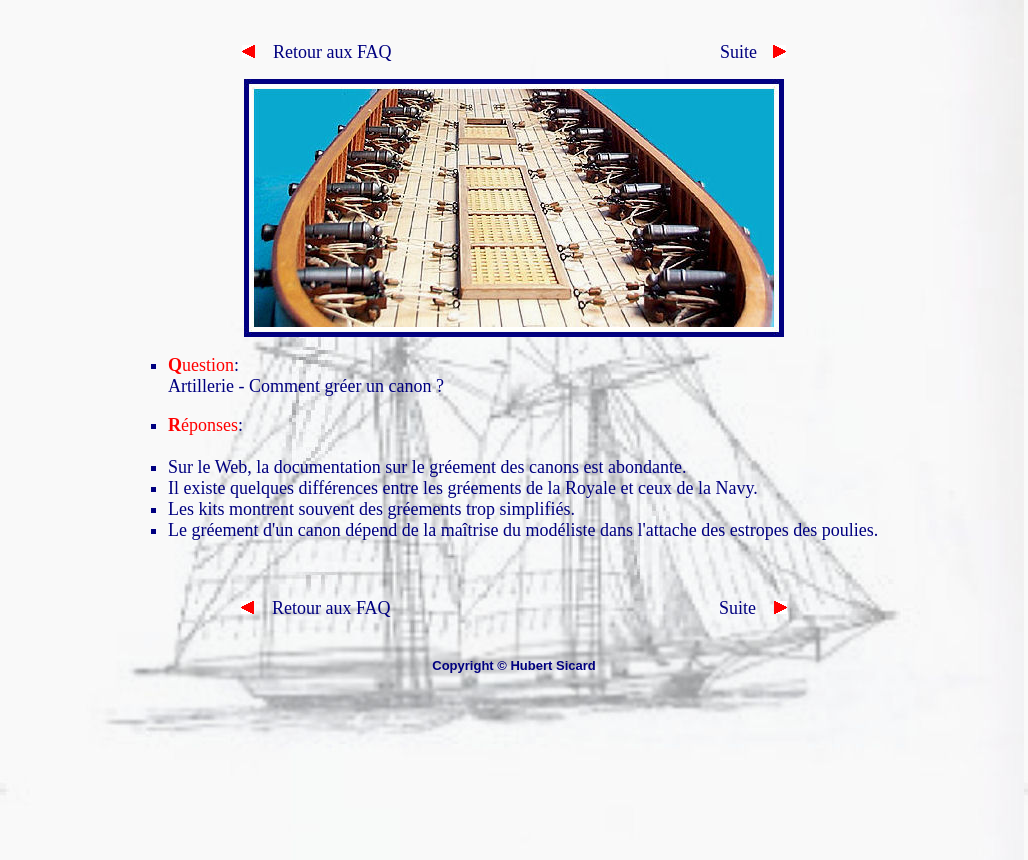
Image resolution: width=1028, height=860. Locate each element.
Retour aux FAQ (317, 52)
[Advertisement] (514, 784)
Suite (738, 52)
